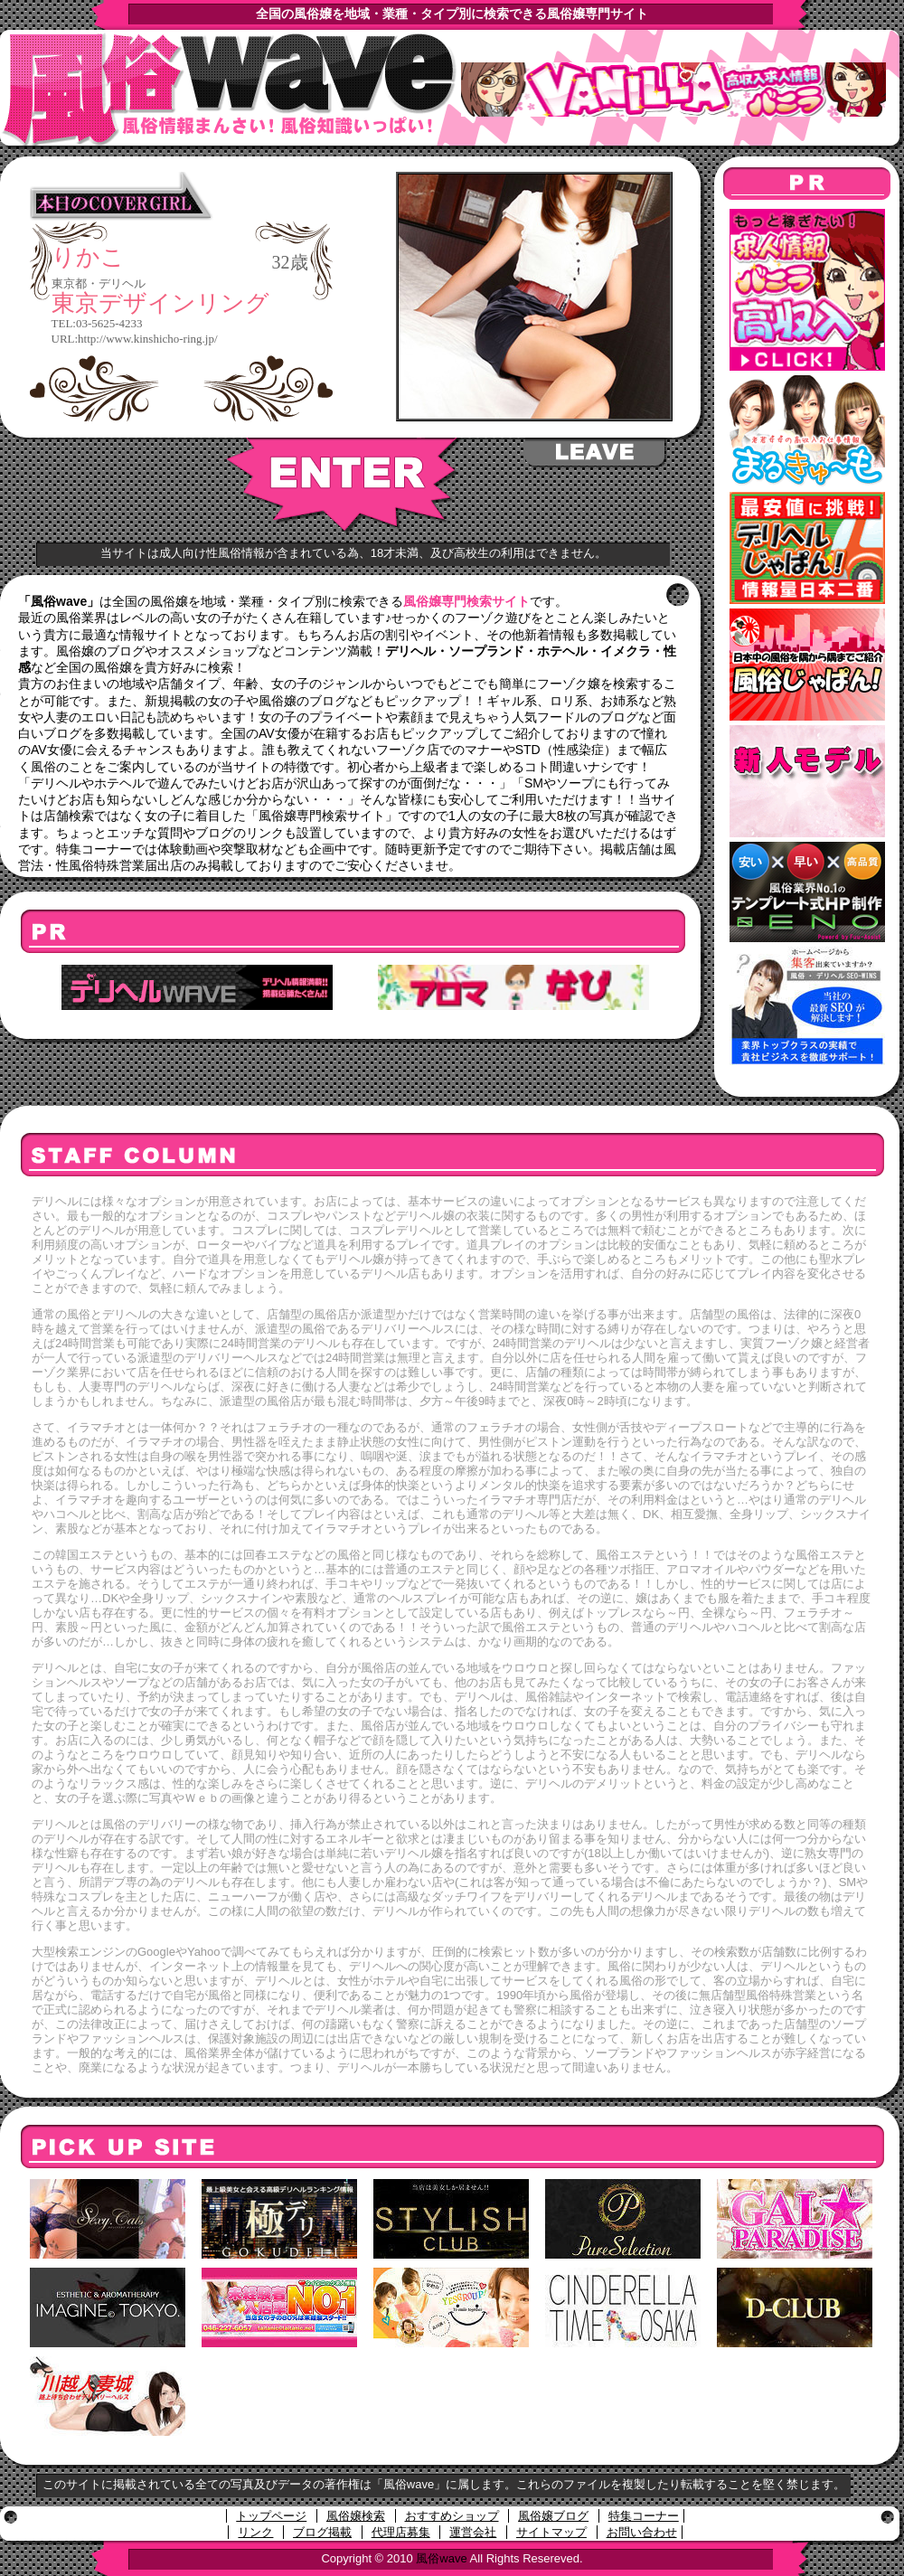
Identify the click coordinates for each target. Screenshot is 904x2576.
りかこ (88, 257)
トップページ (271, 2516)
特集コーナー (643, 2516)
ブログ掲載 (322, 2532)
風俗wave (441, 2558)
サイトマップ (551, 2532)
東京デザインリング (160, 303)
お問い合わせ (642, 2532)
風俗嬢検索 (355, 2516)
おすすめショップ (452, 2516)
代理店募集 (401, 2532)
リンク (255, 2532)
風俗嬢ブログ (553, 2516)
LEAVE (596, 453)
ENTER (344, 485)
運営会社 (472, 2532)
